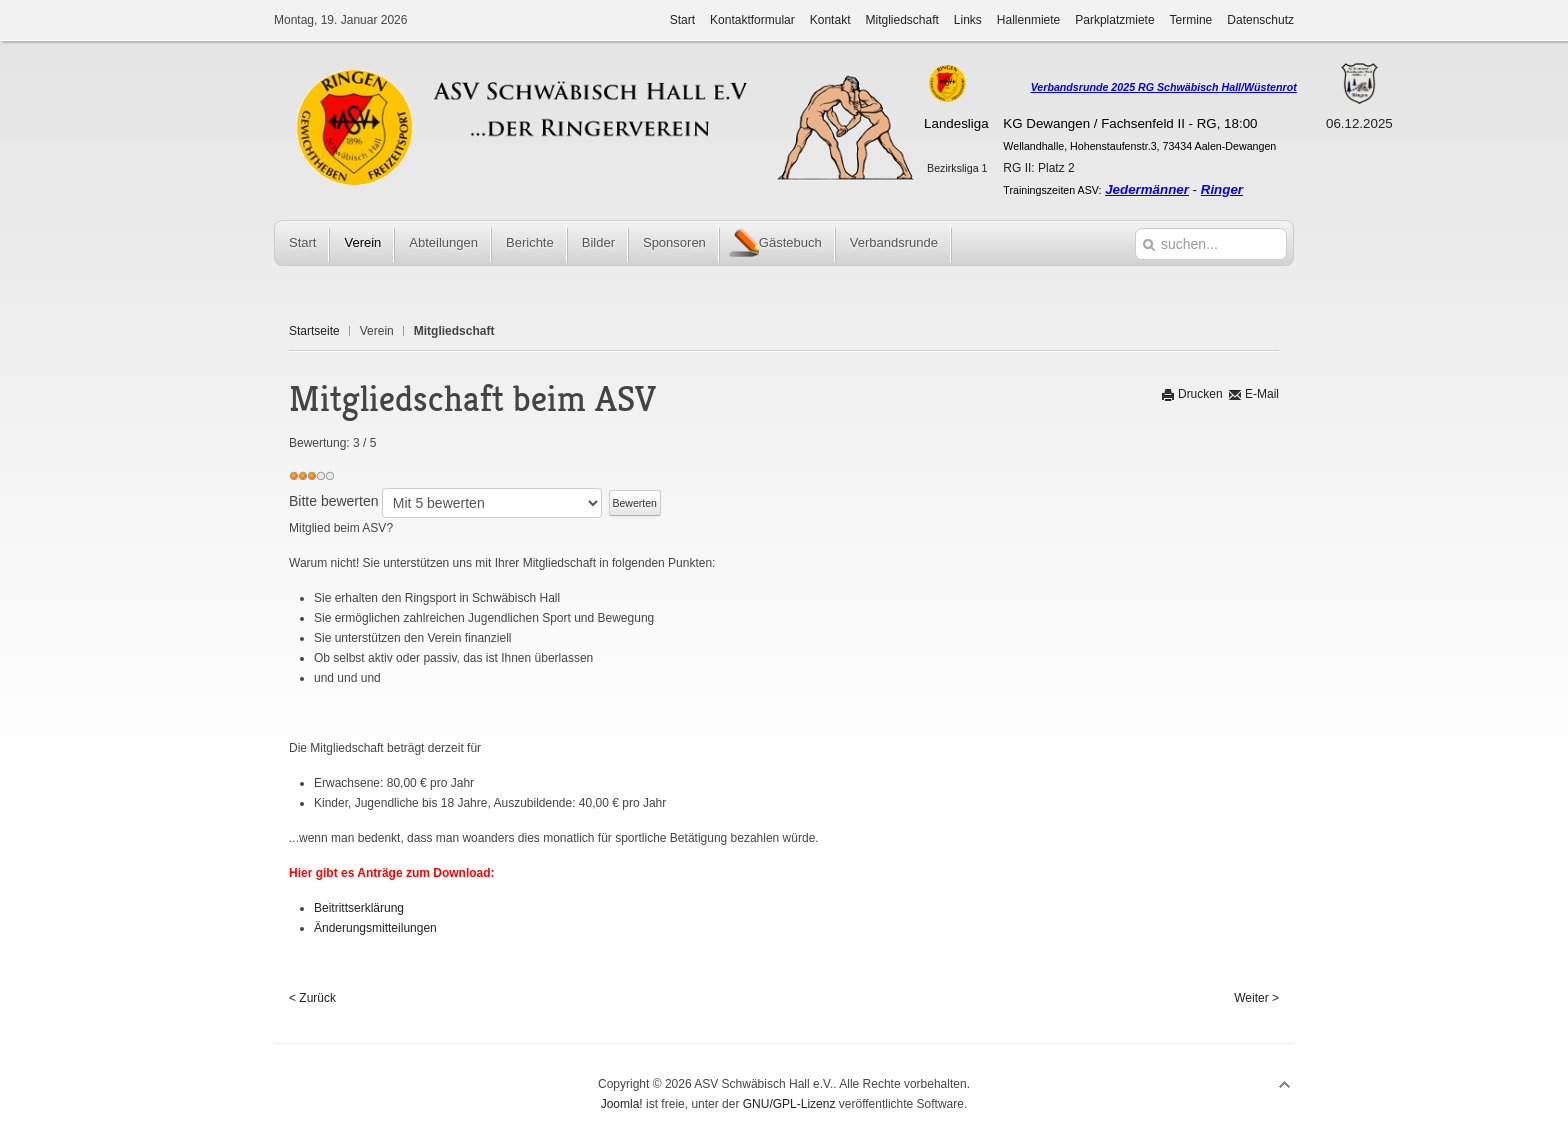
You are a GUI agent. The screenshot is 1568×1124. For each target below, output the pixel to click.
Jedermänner (1147, 189)
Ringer (1222, 189)
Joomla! (622, 1104)
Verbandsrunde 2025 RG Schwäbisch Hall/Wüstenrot (1164, 87)
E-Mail (1253, 394)
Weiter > (1256, 998)
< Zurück (312, 998)
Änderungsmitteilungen (375, 928)
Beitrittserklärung (359, 908)
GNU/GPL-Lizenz (789, 1104)
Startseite (314, 331)
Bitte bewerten (334, 501)
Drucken (1192, 394)
